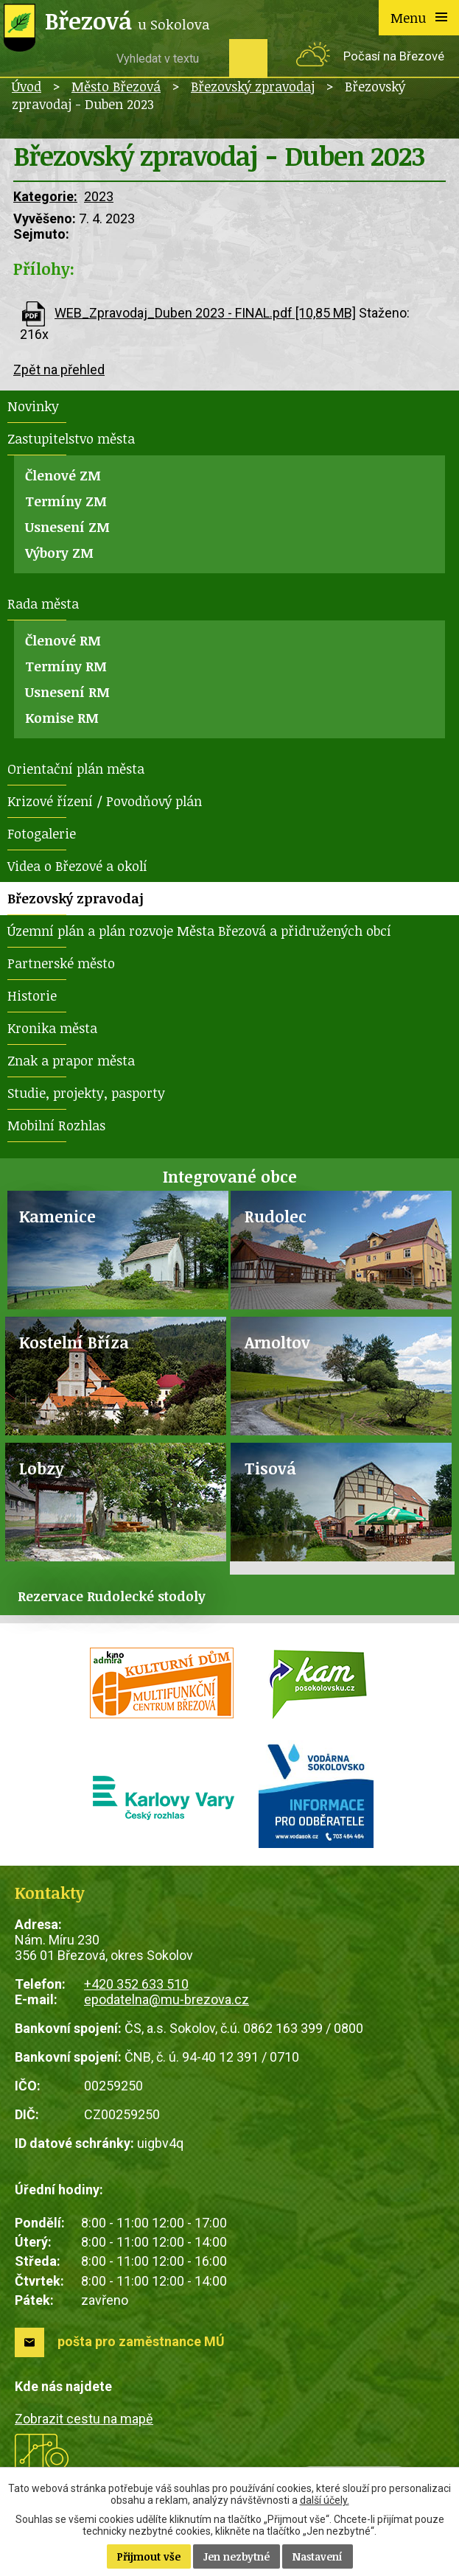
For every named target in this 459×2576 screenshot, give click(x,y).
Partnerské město (61, 963)
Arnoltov (277, 1342)
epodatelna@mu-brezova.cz (166, 1999)
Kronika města (52, 1028)
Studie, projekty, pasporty (86, 1093)
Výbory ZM (59, 552)
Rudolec (275, 1216)
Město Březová (116, 86)
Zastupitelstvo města (71, 438)
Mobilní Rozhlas (56, 1125)
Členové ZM (63, 475)
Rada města (43, 603)
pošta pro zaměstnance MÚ (141, 2341)
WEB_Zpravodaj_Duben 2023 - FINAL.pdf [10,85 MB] (205, 313)
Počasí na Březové (393, 56)
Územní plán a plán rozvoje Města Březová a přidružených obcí (199, 930)
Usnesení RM (67, 692)
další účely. (324, 2500)
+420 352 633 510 (136, 1984)
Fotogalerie (41, 833)
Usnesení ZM (67, 527)
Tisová (270, 1468)
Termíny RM (66, 666)
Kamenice (57, 1216)
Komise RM (62, 718)
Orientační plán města (75, 768)
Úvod (26, 86)
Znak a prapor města (71, 1060)
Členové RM (63, 640)
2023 (98, 196)
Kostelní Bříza (74, 1342)
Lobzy (41, 1468)
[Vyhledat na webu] (167, 58)
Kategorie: (45, 196)
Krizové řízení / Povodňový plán (104, 801)
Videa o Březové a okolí (77, 866)
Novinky (33, 406)
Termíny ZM (66, 501)
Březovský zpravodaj (253, 86)
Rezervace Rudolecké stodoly (112, 1596)
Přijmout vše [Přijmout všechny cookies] (149, 2556)
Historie (32, 995)
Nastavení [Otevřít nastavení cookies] (317, 2556)
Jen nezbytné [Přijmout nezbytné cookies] (236, 2556)
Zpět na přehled (59, 369)
